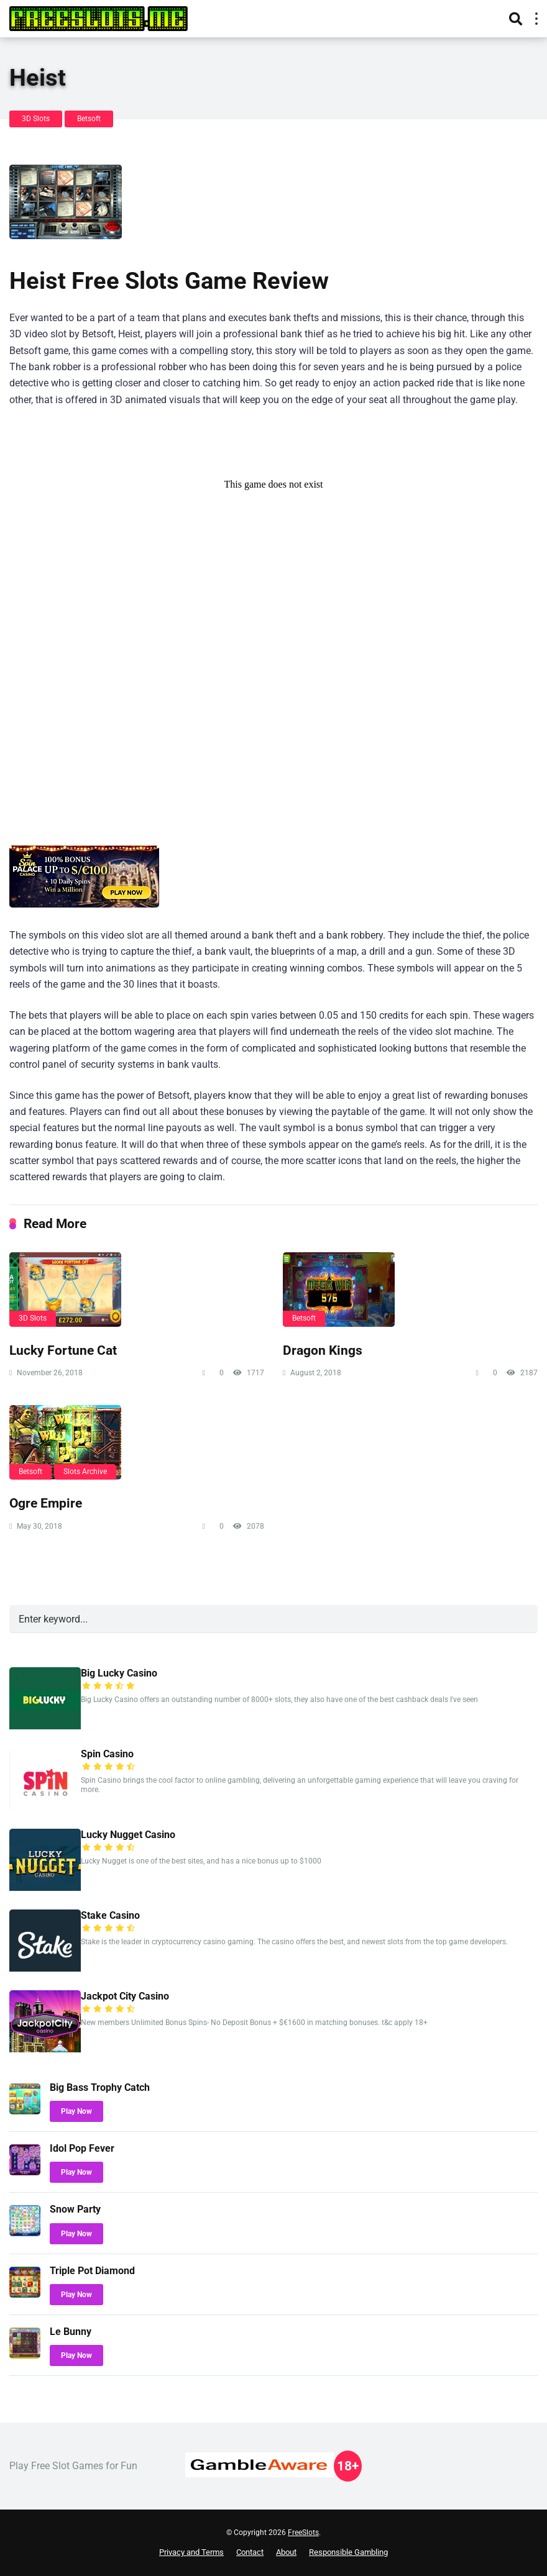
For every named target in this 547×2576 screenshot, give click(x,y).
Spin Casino (107, 1754)
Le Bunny (70, 2331)
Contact (250, 2552)
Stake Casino (110, 1915)
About (286, 2552)
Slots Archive (85, 1471)
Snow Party (75, 2209)
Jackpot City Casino (125, 1996)
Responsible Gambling (348, 2552)
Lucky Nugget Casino (128, 1835)
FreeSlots (303, 2532)
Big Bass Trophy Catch (100, 2087)
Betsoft (89, 118)
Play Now (76, 2111)
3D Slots (36, 118)
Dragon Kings (322, 1350)
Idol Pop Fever (82, 2148)
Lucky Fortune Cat (63, 1350)
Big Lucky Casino (119, 1673)
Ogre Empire (45, 1503)
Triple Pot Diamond (92, 2271)
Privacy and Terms (191, 2552)
